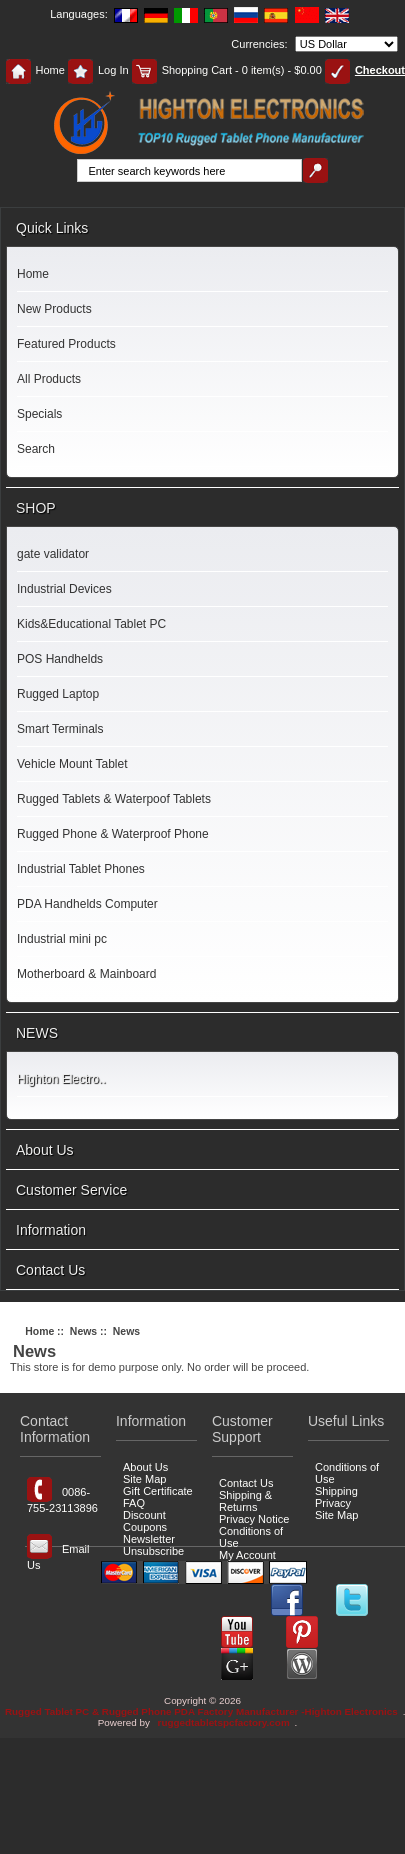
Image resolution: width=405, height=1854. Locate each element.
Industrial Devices (64, 589)
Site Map (144, 1479)
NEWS (37, 1033)
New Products (54, 309)
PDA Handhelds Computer (87, 904)
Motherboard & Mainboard (86, 974)
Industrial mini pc (62, 939)
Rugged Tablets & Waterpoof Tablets (114, 799)
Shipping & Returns (245, 1501)
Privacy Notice (254, 1519)
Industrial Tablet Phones (81, 869)
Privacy (333, 1503)
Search (36, 449)
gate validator (53, 554)
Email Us (58, 1552)
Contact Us (50, 1270)
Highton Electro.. (61, 1079)
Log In (98, 70)
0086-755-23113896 (62, 1495)
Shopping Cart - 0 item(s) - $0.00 (227, 70)
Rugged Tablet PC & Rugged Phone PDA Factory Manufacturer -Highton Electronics (201, 1711)
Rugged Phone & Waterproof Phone (113, 834)
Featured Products (66, 344)
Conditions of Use (251, 1537)
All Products (49, 379)
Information (51, 1230)
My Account (247, 1555)
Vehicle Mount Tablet (72, 764)
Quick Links (52, 228)
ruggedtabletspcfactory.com (224, 1722)
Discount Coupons (145, 1521)
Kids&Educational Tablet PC (91, 624)
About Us (45, 1150)
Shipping (336, 1491)
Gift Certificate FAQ (158, 1497)
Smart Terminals (60, 729)
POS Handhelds (60, 659)
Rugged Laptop (58, 694)
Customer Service (71, 1190)
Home (35, 70)
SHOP (36, 508)
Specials (39, 414)
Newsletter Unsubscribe (153, 1545)
